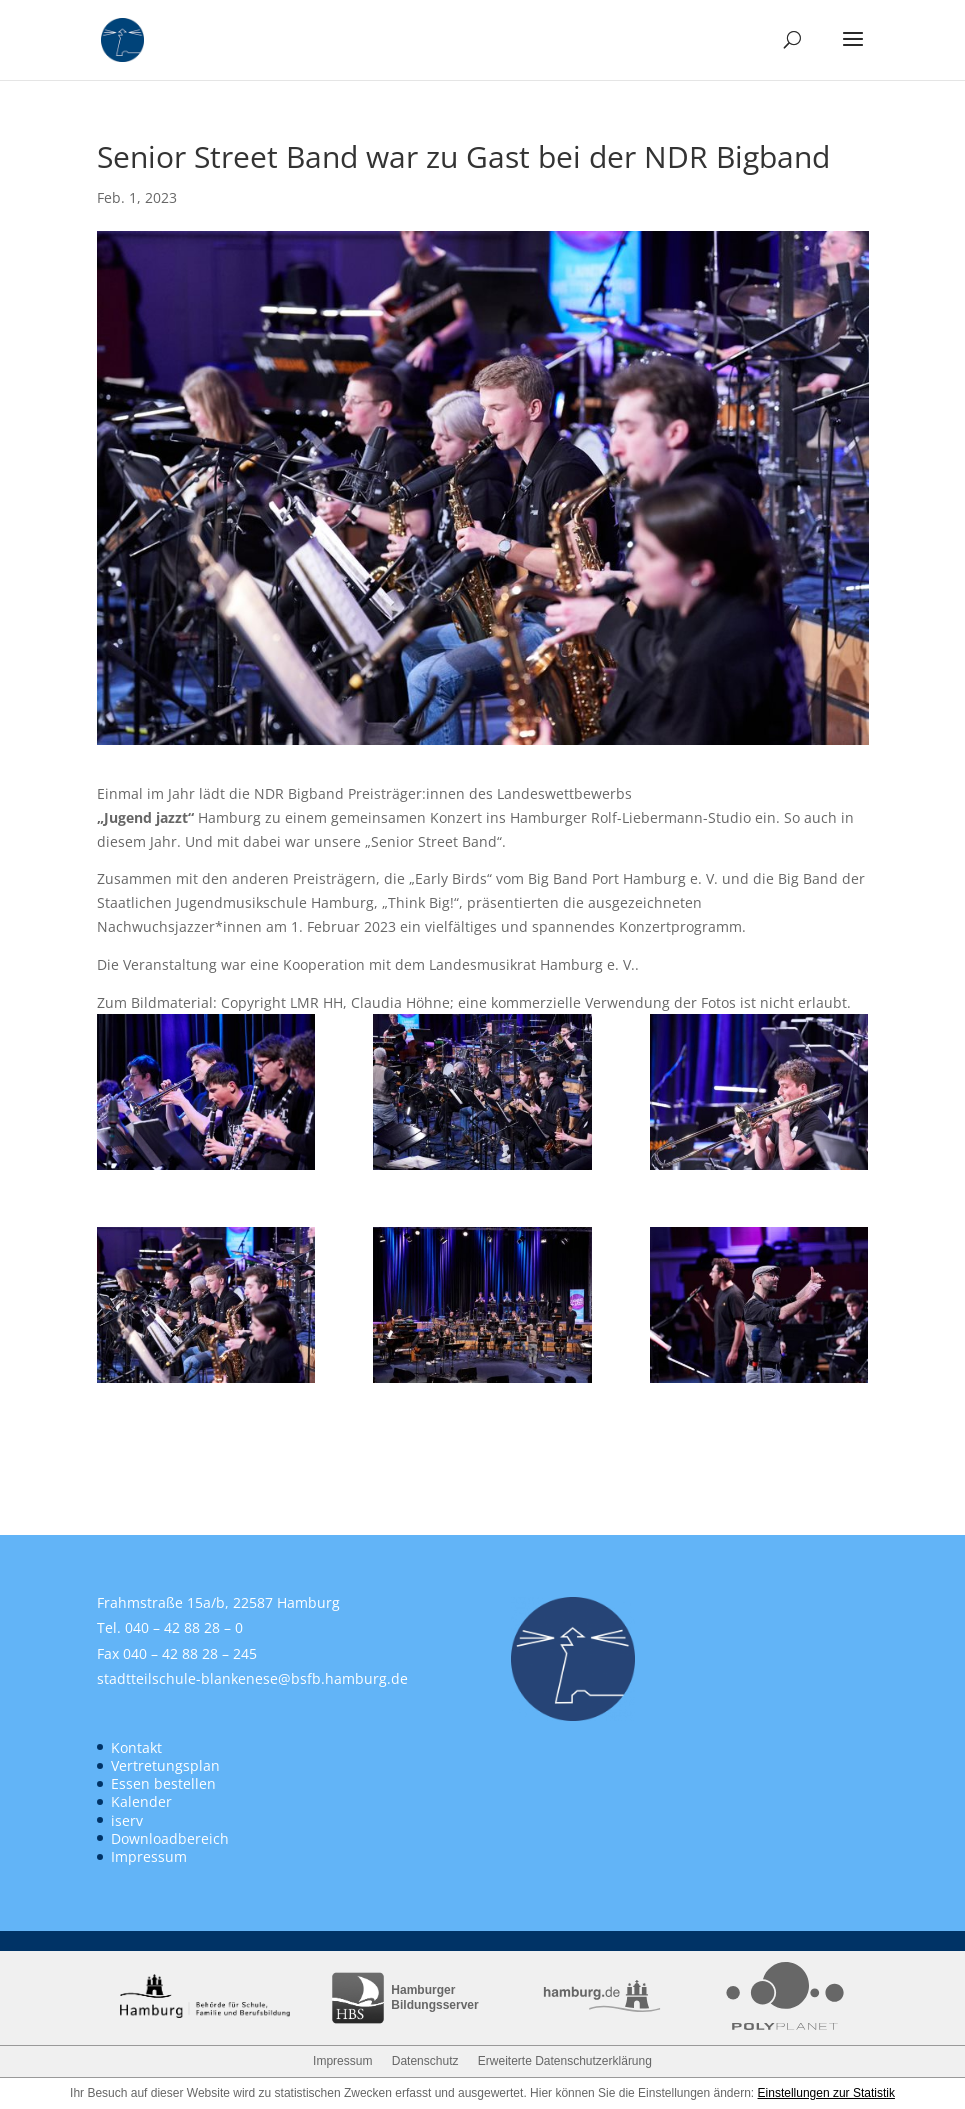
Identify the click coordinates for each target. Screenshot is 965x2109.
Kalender (141, 1801)
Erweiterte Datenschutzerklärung (565, 2061)
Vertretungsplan (165, 1765)
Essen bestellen (163, 1783)
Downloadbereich (170, 1838)
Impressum (149, 1856)
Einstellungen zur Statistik (826, 2093)
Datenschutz (425, 2061)
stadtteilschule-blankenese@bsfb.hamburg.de (252, 1678)
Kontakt (136, 1747)
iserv (127, 1820)
